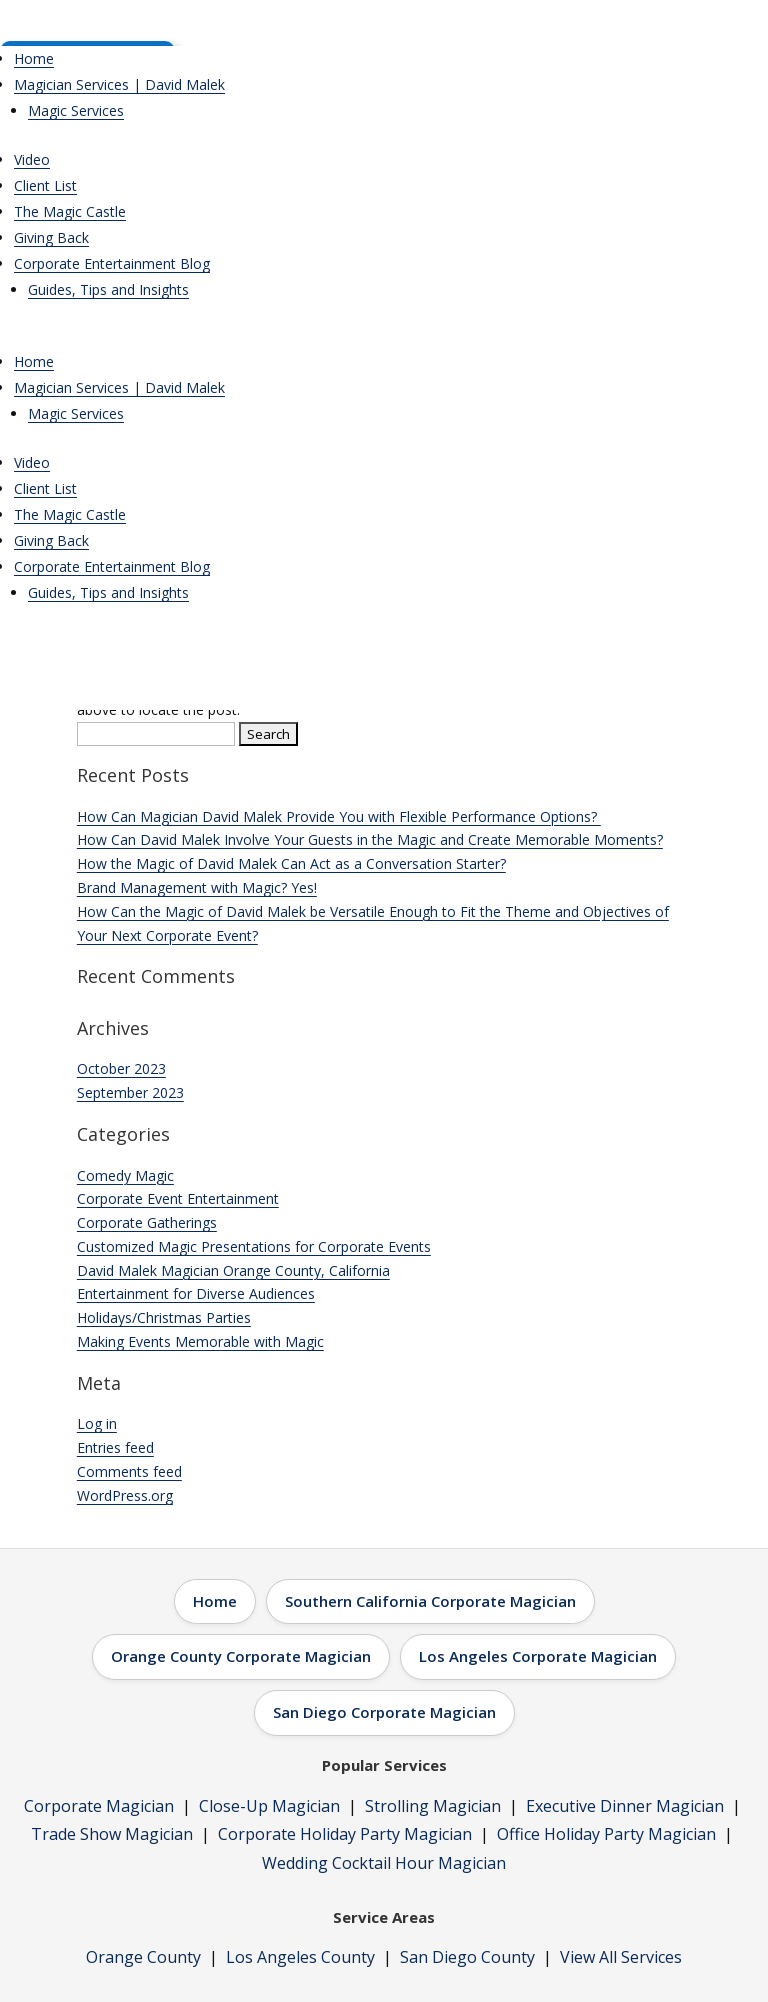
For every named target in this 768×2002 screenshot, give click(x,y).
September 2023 (130, 1092)
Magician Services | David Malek (119, 84)
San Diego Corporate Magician (384, 1712)
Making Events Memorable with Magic (200, 1341)
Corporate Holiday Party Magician (345, 1834)
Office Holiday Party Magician (606, 1834)
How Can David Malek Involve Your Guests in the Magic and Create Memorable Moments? (370, 839)
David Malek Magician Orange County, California (233, 1270)
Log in (97, 1423)
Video (32, 159)
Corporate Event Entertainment (178, 1198)
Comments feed (129, 1471)
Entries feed (115, 1447)
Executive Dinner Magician (625, 1806)
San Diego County (467, 1957)
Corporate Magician (99, 1806)
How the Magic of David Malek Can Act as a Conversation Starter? (291, 863)
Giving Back (51, 237)
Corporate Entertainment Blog (112, 263)
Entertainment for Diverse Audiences (196, 1293)
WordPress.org (125, 1495)
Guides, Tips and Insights (108, 289)
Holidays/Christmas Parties (164, 1317)
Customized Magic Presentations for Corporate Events (254, 1246)
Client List (45, 185)
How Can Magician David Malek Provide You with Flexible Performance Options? (339, 816)
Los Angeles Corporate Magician (538, 1656)
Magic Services (76, 110)
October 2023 (121, 1068)
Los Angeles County (300, 1957)
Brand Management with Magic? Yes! (197, 887)
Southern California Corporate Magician (430, 1601)
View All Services (621, 1957)
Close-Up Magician (269, 1806)
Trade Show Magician (112, 1834)
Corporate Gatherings (147, 1222)
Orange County (143, 1957)
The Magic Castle (70, 211)
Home (34, 58)
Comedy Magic (125, 1175)
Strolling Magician (433, 1806)
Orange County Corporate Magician (241, 1656)
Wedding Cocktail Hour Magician (384, 1863)
